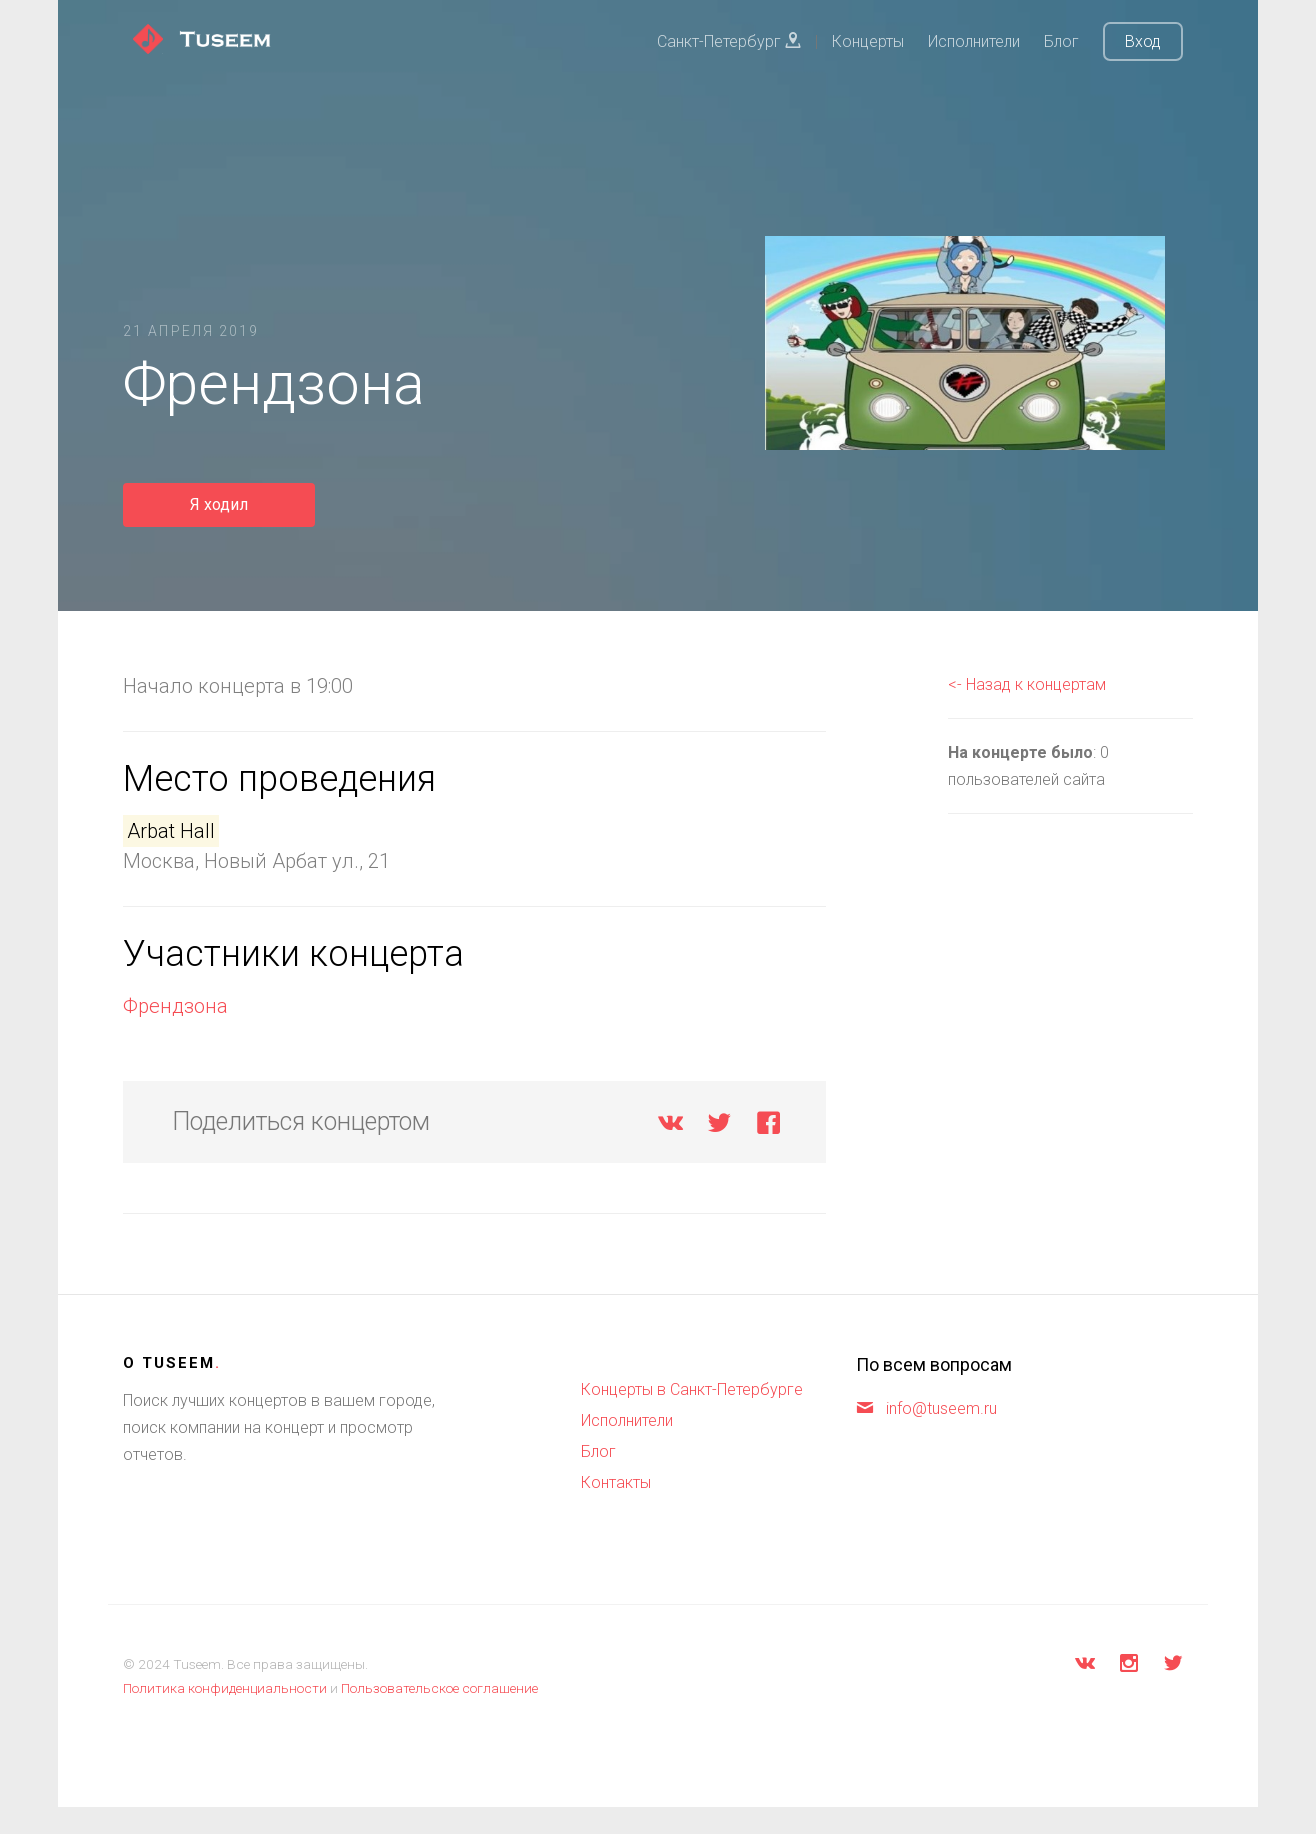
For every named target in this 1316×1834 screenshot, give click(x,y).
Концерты (868, 41)
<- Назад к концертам (1027, 684)
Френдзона (175, 1006)
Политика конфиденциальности (225, 1688)
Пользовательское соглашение (439, 1688)
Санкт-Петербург (729, 41)
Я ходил (219, 504)
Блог (1061, 41)
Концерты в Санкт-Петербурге (692, 1389)
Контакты (616, 1482)
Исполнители (974, 41)
